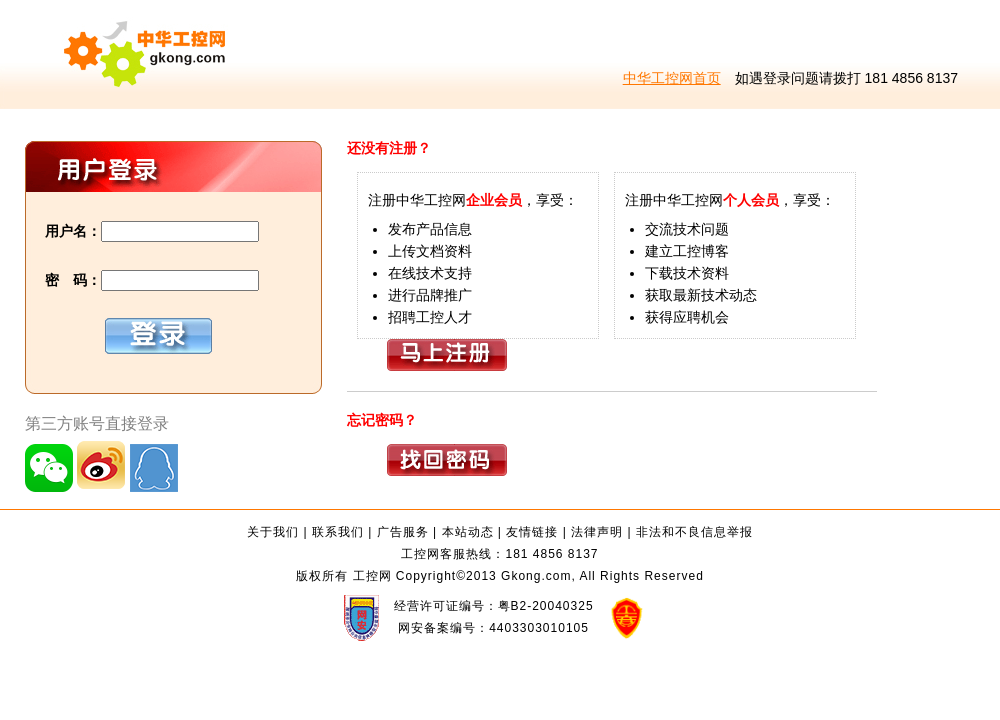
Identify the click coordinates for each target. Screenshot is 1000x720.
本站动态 (468, 532)
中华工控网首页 (672, 78)
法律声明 (597, 532)
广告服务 (403, 532)
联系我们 (338, 532)
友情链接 (532, 532)
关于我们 (273, 532)
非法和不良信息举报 (694, 532)
